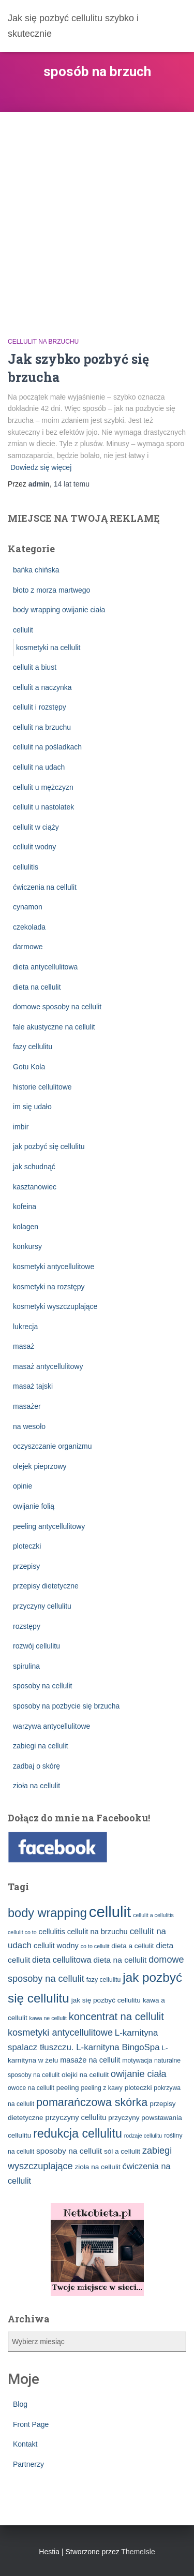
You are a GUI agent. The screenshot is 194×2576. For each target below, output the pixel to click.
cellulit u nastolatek (43, 807)
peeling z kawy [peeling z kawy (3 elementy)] (101, 2088)
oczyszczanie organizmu (52, 1446)
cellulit (23, 630)
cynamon (27, 907)
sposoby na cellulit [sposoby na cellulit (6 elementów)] (69, 2150)
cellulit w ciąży (36, 827)
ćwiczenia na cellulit (45, 887)
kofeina (24, 1206)
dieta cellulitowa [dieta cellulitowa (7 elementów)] (62, 1959)
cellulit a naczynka (42, 687)
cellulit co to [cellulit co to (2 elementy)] (22, 1932)
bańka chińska (36, 570)
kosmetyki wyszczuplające (55, 1306)
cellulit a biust (34, 667)
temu (71, 484)
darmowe (28, 947)
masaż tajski (33, 1386)
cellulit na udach (39, 767)
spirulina (26, 1666)
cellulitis (25, 867)
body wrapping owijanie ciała (59, 610)
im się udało (32, 1106)
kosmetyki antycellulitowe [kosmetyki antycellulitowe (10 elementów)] (60, 2032)
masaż (23, 1346)
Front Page (31, 2424)
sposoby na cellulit (42, 1686)
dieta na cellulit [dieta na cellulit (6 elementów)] (119, 1959)
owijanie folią (33, 1506)
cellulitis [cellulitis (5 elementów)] (52, 1931)
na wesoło (29, 1426)
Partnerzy (28, 2464)
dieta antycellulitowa (45, 967)
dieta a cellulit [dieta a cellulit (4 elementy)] (132, 1946)
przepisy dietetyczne (46, 1586)
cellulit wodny (34, 847)
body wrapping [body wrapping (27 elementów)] (47, 1913)
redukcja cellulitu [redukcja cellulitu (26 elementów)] (77, 2133)
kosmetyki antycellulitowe (53, 1266)
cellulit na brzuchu (43, 341)
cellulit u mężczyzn (43, 787)
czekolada (29, 927)
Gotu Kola (29, 1067)
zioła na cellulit (36, 1786)
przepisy (26, 1566)
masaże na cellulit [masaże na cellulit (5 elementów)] (90, 2060)
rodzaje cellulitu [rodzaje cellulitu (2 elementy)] (143, 2135)
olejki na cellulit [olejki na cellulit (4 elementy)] (85, 2075)
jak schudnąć (34, 1166)
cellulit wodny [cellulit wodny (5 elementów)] (56, 1945)
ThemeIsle (138, 2552)
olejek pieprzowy (40, 1466)
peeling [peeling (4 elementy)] (67, 2088)
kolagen (25, 1227)
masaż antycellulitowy (48, 1366)
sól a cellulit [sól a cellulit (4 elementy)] (122, 2151)
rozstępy (26, 1626)
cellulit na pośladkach (47, 747)
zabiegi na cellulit (40, 1746)
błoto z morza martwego (51, 590)
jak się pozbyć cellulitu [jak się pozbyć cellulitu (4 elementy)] (106, 2000)
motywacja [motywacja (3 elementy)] (137, 2060)
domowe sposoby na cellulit (57, 1007)
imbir (20, 1127)
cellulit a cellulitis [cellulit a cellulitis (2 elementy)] (153, 1915)
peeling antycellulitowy (49, 1526)
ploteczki (27, 1546)
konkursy (27, 1246)
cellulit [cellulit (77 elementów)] (110, 1911)
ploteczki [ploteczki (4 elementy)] (138, 2088)
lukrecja (25, 1326)
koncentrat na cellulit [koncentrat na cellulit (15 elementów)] (116, 2016)
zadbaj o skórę (36, 1766)
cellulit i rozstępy (39, 707)
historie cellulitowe (42, 1087)
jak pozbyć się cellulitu (49, 1146)
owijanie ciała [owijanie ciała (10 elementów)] (139, 2074)
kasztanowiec (34, 1187)
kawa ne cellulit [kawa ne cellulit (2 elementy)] (48, 2018)
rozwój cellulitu (36, 1646)
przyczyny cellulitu (42, 1606)
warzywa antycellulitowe (51, 1726)
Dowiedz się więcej (40, 467)
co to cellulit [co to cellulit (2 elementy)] (95, 1946)
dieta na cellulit (37, 987)
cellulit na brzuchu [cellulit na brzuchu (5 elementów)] (97, 1931)
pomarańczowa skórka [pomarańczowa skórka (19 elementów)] (91, 2102)
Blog (20, 2404)
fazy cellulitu (32, 1046)
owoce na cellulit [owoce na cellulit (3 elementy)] (31, 2088)
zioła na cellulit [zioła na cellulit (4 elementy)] (97, 2167)
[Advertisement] (97, 214)
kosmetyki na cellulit (48, 647)
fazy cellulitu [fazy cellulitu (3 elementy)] (103, 1979)
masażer (27, 1406)
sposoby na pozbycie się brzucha (66, 1706)
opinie (22, 1486)
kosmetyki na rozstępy (49, 1287)
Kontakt (25, 2444)
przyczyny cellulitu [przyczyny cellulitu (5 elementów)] (76, 2117)
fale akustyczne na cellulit (54, 1027)
